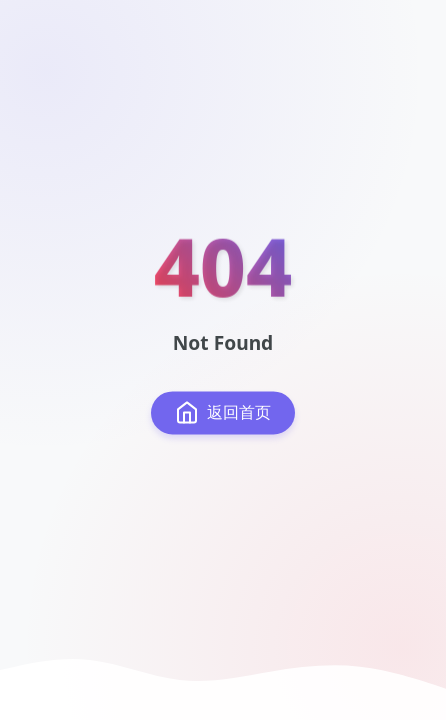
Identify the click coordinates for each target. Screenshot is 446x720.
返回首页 (223, 413)
